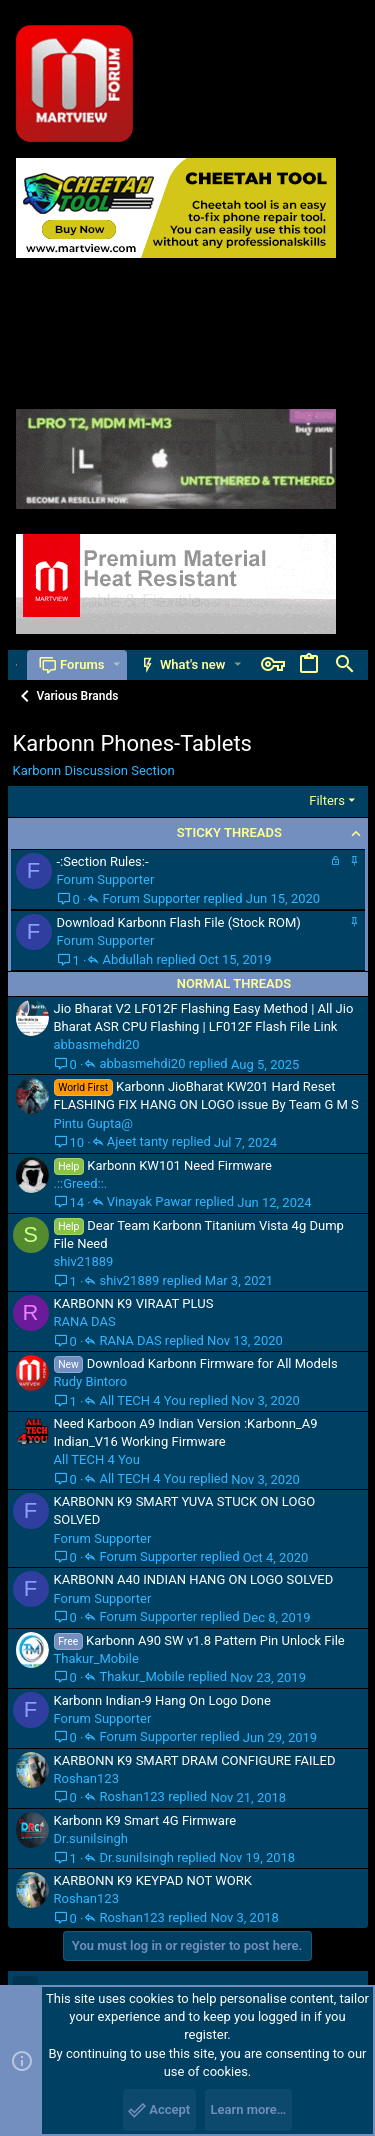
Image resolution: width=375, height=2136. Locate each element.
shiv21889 (84, 1261)
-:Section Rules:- (103, 861)
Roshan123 (86, 1778)
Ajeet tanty (138, 1142)
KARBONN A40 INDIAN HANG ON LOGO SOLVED (194, 1579)
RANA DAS (85, 1321)
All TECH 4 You (142, 1401)
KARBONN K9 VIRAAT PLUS (134, 1303)
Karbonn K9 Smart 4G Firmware (145, 1820)
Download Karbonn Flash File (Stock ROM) (179, 922)
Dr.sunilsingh (91, 1838)
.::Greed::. (81, 1183)
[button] (116, 664)
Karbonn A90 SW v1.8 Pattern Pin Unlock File (215, 1640)
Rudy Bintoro (91, 1381)
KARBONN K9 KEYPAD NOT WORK (153, 1880)
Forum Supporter (106, 879)
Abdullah (127, 960)
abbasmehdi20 (97, 1044)
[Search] (345, 665)
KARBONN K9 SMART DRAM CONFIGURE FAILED (195, 1760)
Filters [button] (327, 800)
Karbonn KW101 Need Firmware (179, 1165)
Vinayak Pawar (149, 1202)
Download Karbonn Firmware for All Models (212, 1363)
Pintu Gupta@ (94, 1123)
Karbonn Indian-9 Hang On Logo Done (162, 1700)
